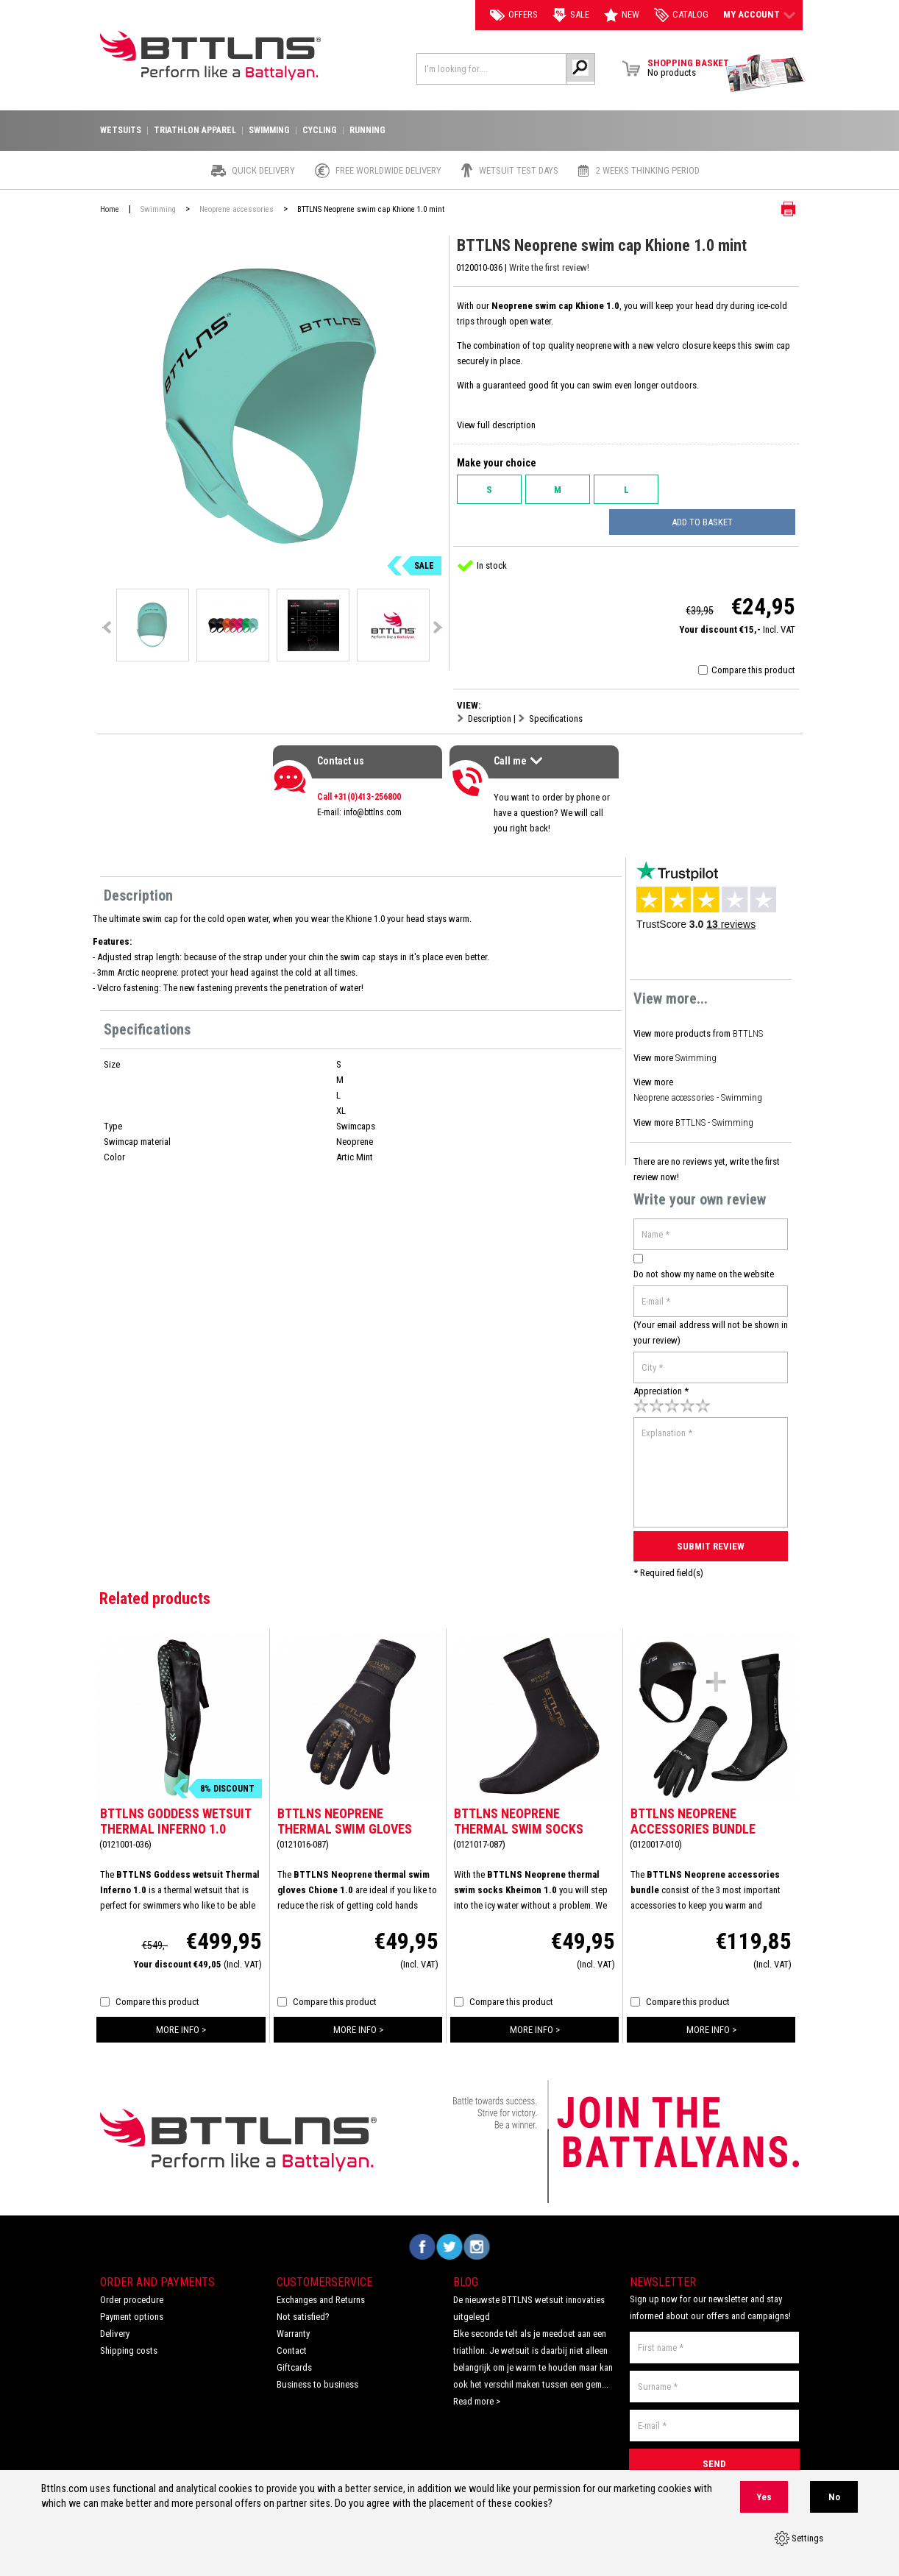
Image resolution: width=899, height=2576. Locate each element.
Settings (799, 2539)
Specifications (556, 718)
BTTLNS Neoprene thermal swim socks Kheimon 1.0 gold (518, 1818)
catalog (681, 15)
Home (109, 209)
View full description (496, 424)
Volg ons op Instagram (477, 2236)
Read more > (476, 2390)
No (834, 2497)
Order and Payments (157, 2272)
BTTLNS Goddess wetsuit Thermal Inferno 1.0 (175, 1810)
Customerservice (324, 2272)
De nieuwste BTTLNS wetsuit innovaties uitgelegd (529, 2298)
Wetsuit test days (518, 170)
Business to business (317, 2374)
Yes (764, 2497)
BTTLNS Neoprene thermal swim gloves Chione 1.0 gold (344, 1818)
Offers (514, 15)
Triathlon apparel (195, 131)
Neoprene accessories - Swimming (698, 1093)
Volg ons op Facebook (423, 2236)
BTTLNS (748, 1032)
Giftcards (294, 2357)
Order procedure (131, 2289)
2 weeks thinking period (648, 170)
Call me (520, 762)
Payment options (131, 2306)
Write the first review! (550, 267)
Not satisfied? (303, 2306)
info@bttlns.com (373, 812)
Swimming (694, 1055)
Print (776, 209)
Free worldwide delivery (388, 170)
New (621, 15)
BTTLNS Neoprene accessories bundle (693, 1810)
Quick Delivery (263, 170)
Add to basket (716, 522)
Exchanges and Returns (321, 2289)
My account (759, 15)
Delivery (114, 2323)
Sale (570, 15)
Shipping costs (128, 2340)
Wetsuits (120, 131)
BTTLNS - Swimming (713, 1116)
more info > (181, 2019)
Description (489, 718)
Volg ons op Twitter (450, 2236)
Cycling (319, 131)
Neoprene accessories (236, 209)
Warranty (293, 2323)
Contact (292, 2340)
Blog (465, 2272)
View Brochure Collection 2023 (765, 73)
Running (367, 131)
